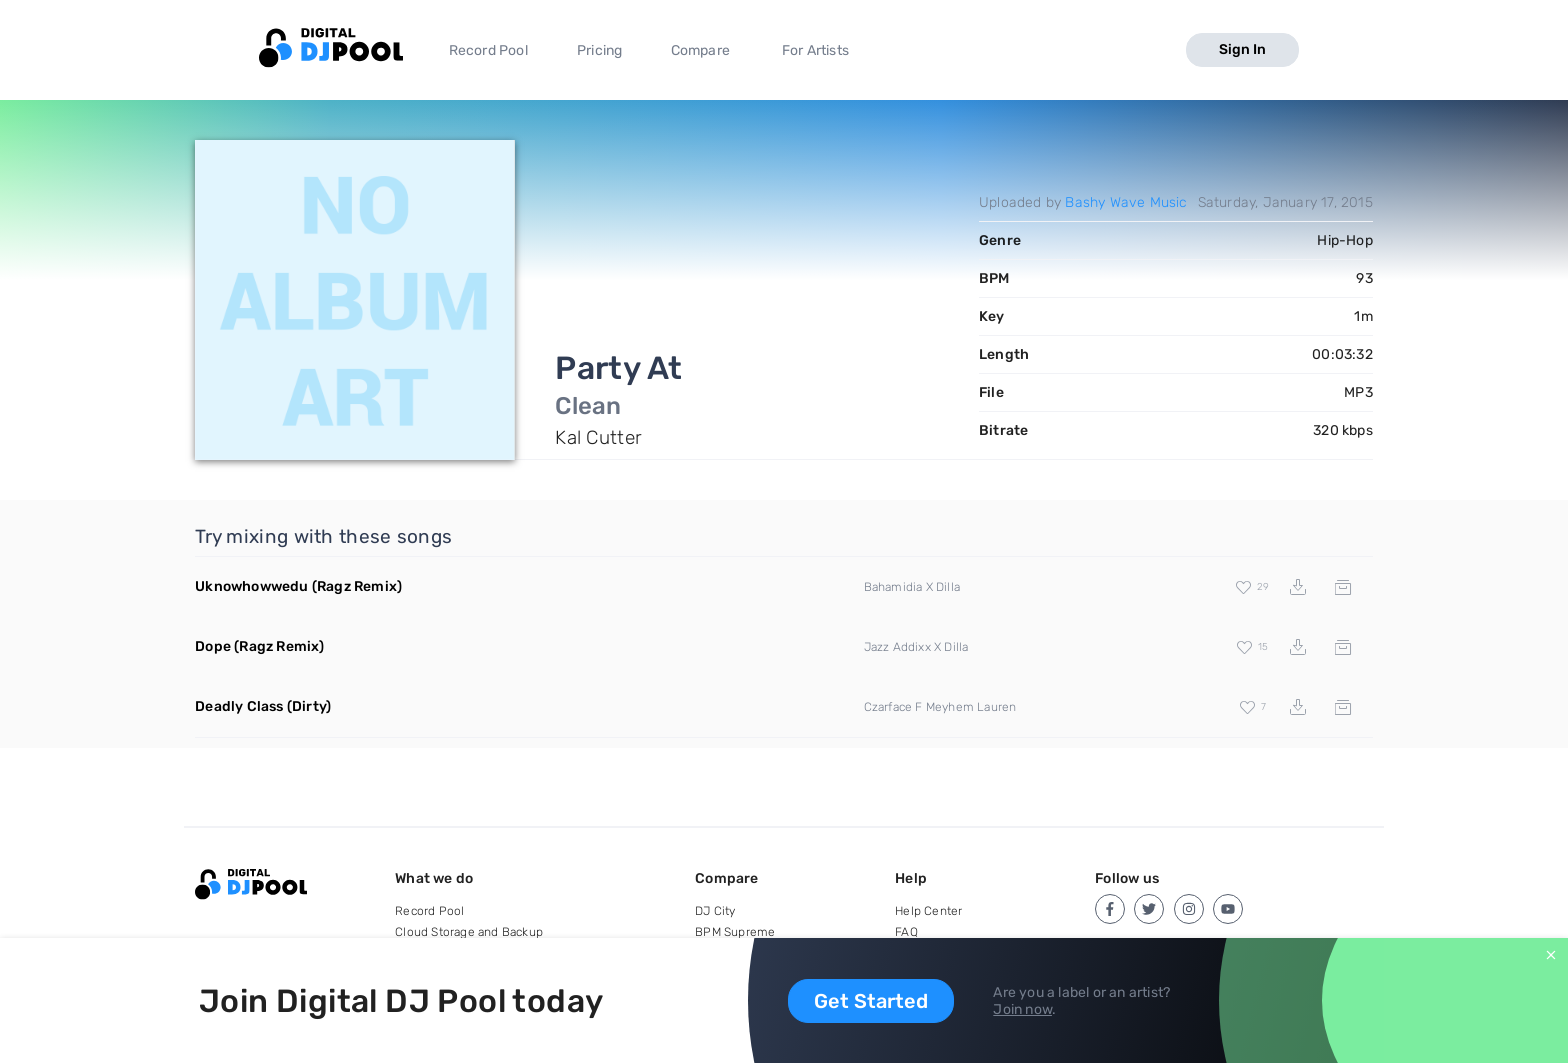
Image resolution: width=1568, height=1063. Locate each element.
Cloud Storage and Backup (469, 932)
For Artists (815, 50)
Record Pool (488, 50)
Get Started (871, 1001)
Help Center (928, 911)
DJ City (715, 911)
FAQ (906, 932)
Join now (1022, 1009)
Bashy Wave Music (1126, 202)
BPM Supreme (735, 932)
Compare (700, 50)
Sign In (1242, 49)
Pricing (599, 50)
